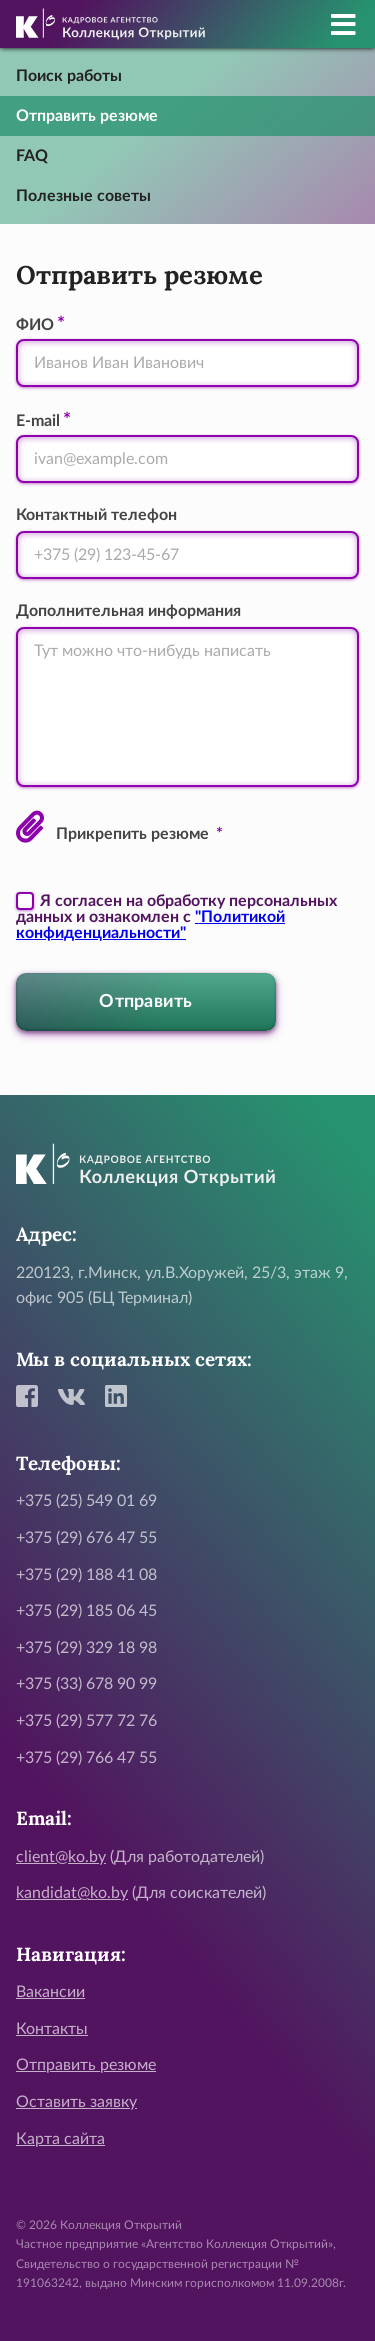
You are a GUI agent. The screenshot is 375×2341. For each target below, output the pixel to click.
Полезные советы (83, 196)
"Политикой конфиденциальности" (150, 925)
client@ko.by (61, 1857)
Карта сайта (60, 2139)
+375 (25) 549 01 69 (86, 1501)
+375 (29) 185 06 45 (86, 1611)
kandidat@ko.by (72, 1893)
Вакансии (50, 1992)
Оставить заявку (76, 2102)
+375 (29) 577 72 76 (86, 1721)
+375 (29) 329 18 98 (86, 1648)
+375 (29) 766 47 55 (86, 1758)
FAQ (32, 156)
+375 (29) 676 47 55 (86, 1538)
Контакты (52, 2029)
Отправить (145, 1002)
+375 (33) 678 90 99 (86, 1684)
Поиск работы (69, 76)
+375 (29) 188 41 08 (86, 1575)
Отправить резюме (87, 116)
